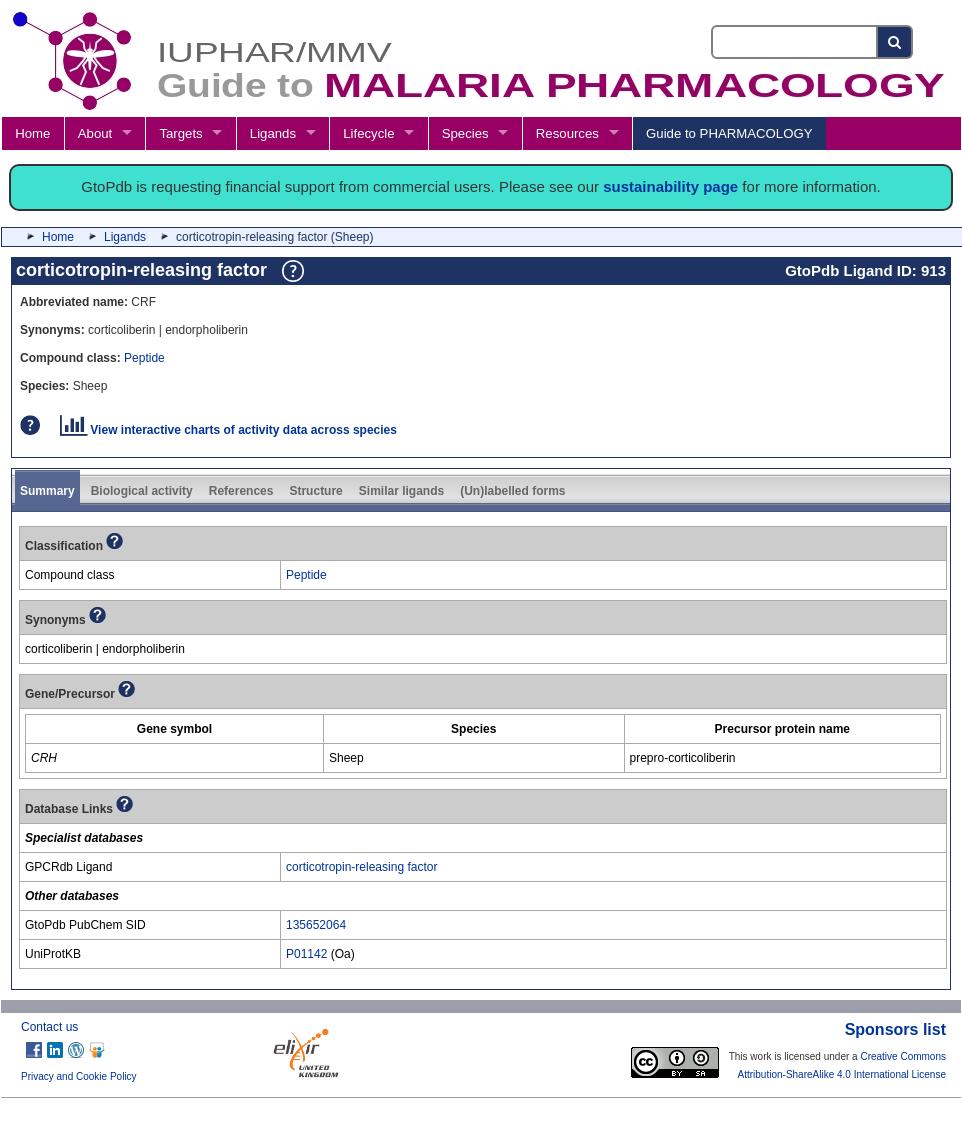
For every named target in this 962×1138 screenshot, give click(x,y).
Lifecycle (368, 133)
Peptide (144, 358)
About (95, 133)
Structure (315, 491)
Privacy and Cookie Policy (79, 1076)
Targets (180, 133)
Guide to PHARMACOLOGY (729, 133)
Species (465, 133)
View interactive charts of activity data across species (228, 430)
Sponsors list (895, 1029)
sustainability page (670, 186)
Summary (47, 491)
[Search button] (895, 42)
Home (32, 133)
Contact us (49, 1027)
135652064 (316, 925)
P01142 (306, 954)
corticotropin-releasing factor (361, 867)
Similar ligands (401, 491)
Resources (567, 133)
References (241, 491)
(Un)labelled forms (512, 491)
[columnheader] (175, 728)
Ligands (273, 133)
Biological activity (142, 491)
